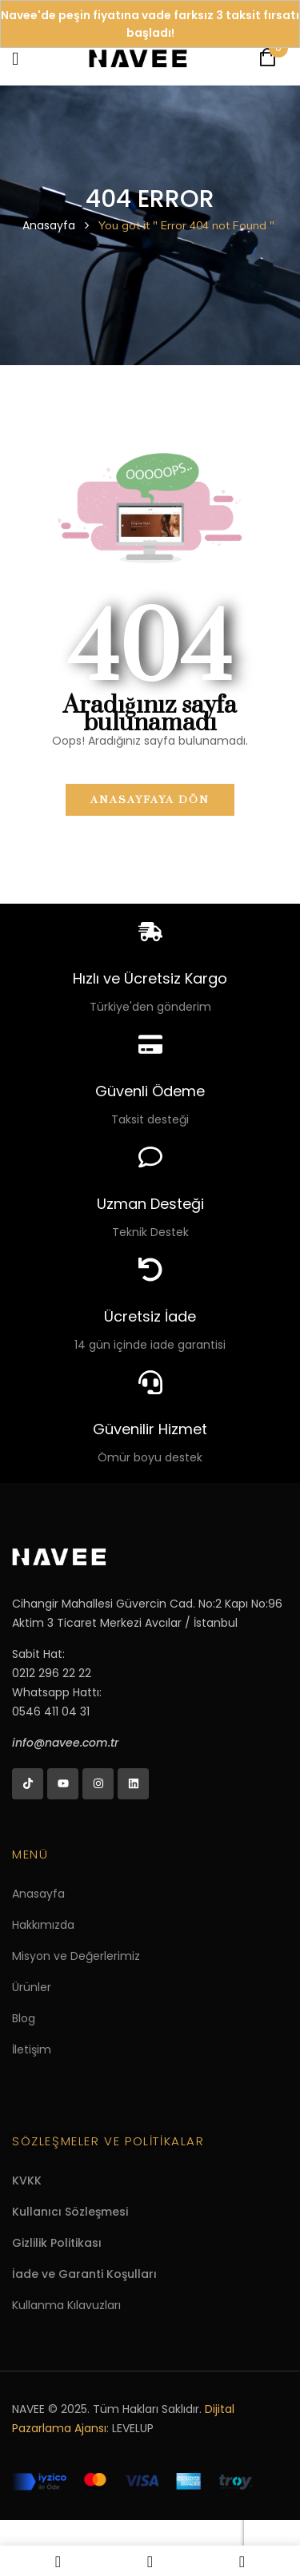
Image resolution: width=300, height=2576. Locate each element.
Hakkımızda (43, 1925)
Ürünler (31, 1987)
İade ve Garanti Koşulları (84, 2274)
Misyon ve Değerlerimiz (76, 1956)
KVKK (27, 2180)
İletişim (31, 2049)
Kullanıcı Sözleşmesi (70, 2212)
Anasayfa (48, 225)
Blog (23, 2018)
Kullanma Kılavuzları (66, 2305)
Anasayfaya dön (150, 799)
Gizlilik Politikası (57, 2243)
